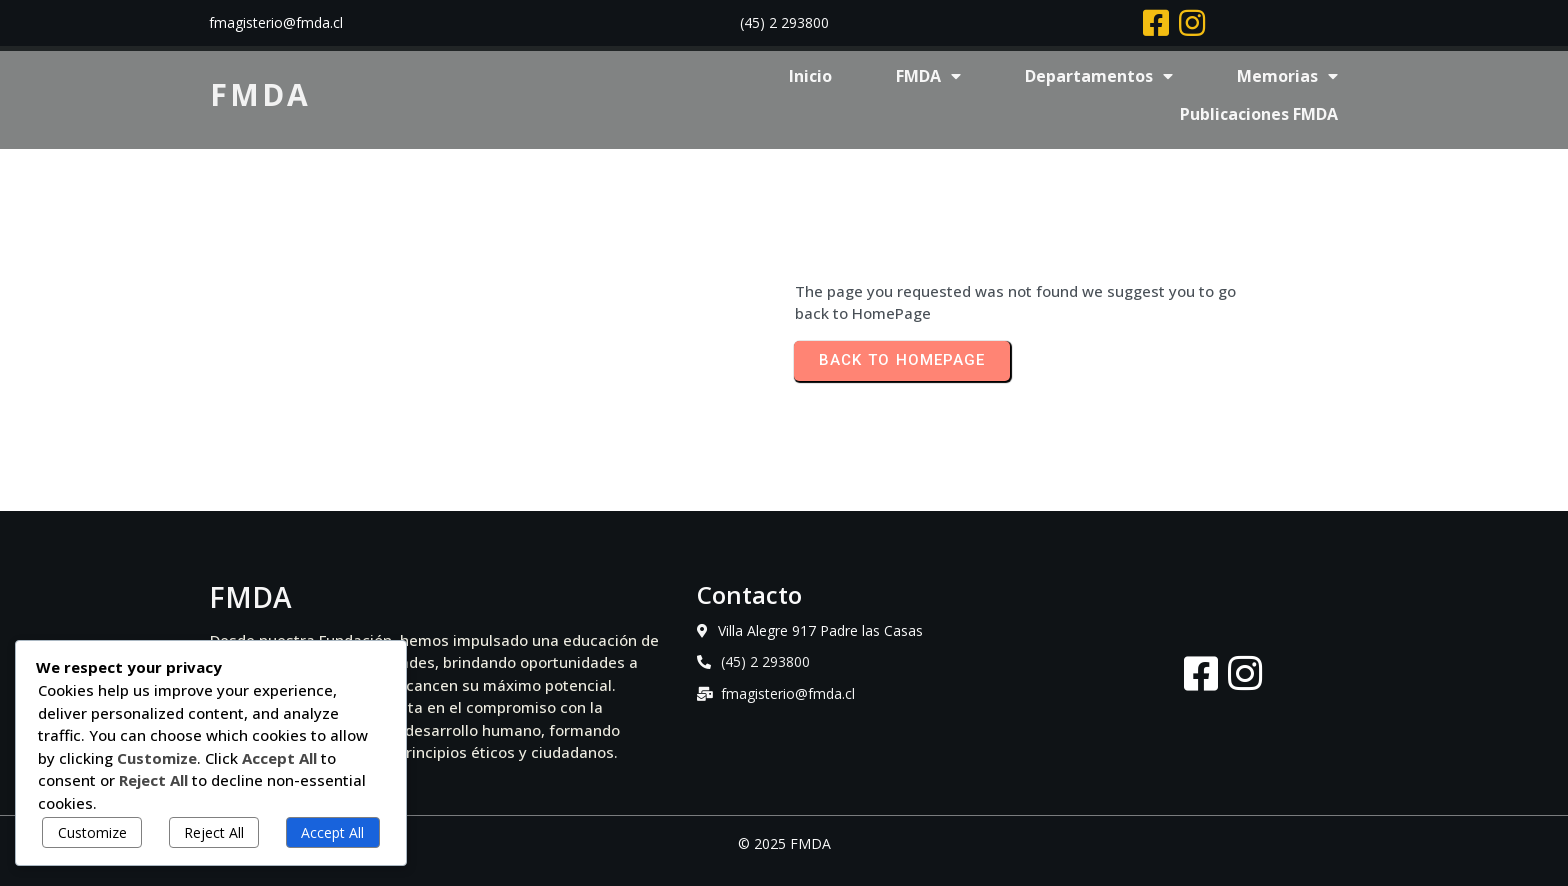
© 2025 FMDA (784, 843)
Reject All (214, 832)
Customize (92, 832)
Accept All (332, 832)
